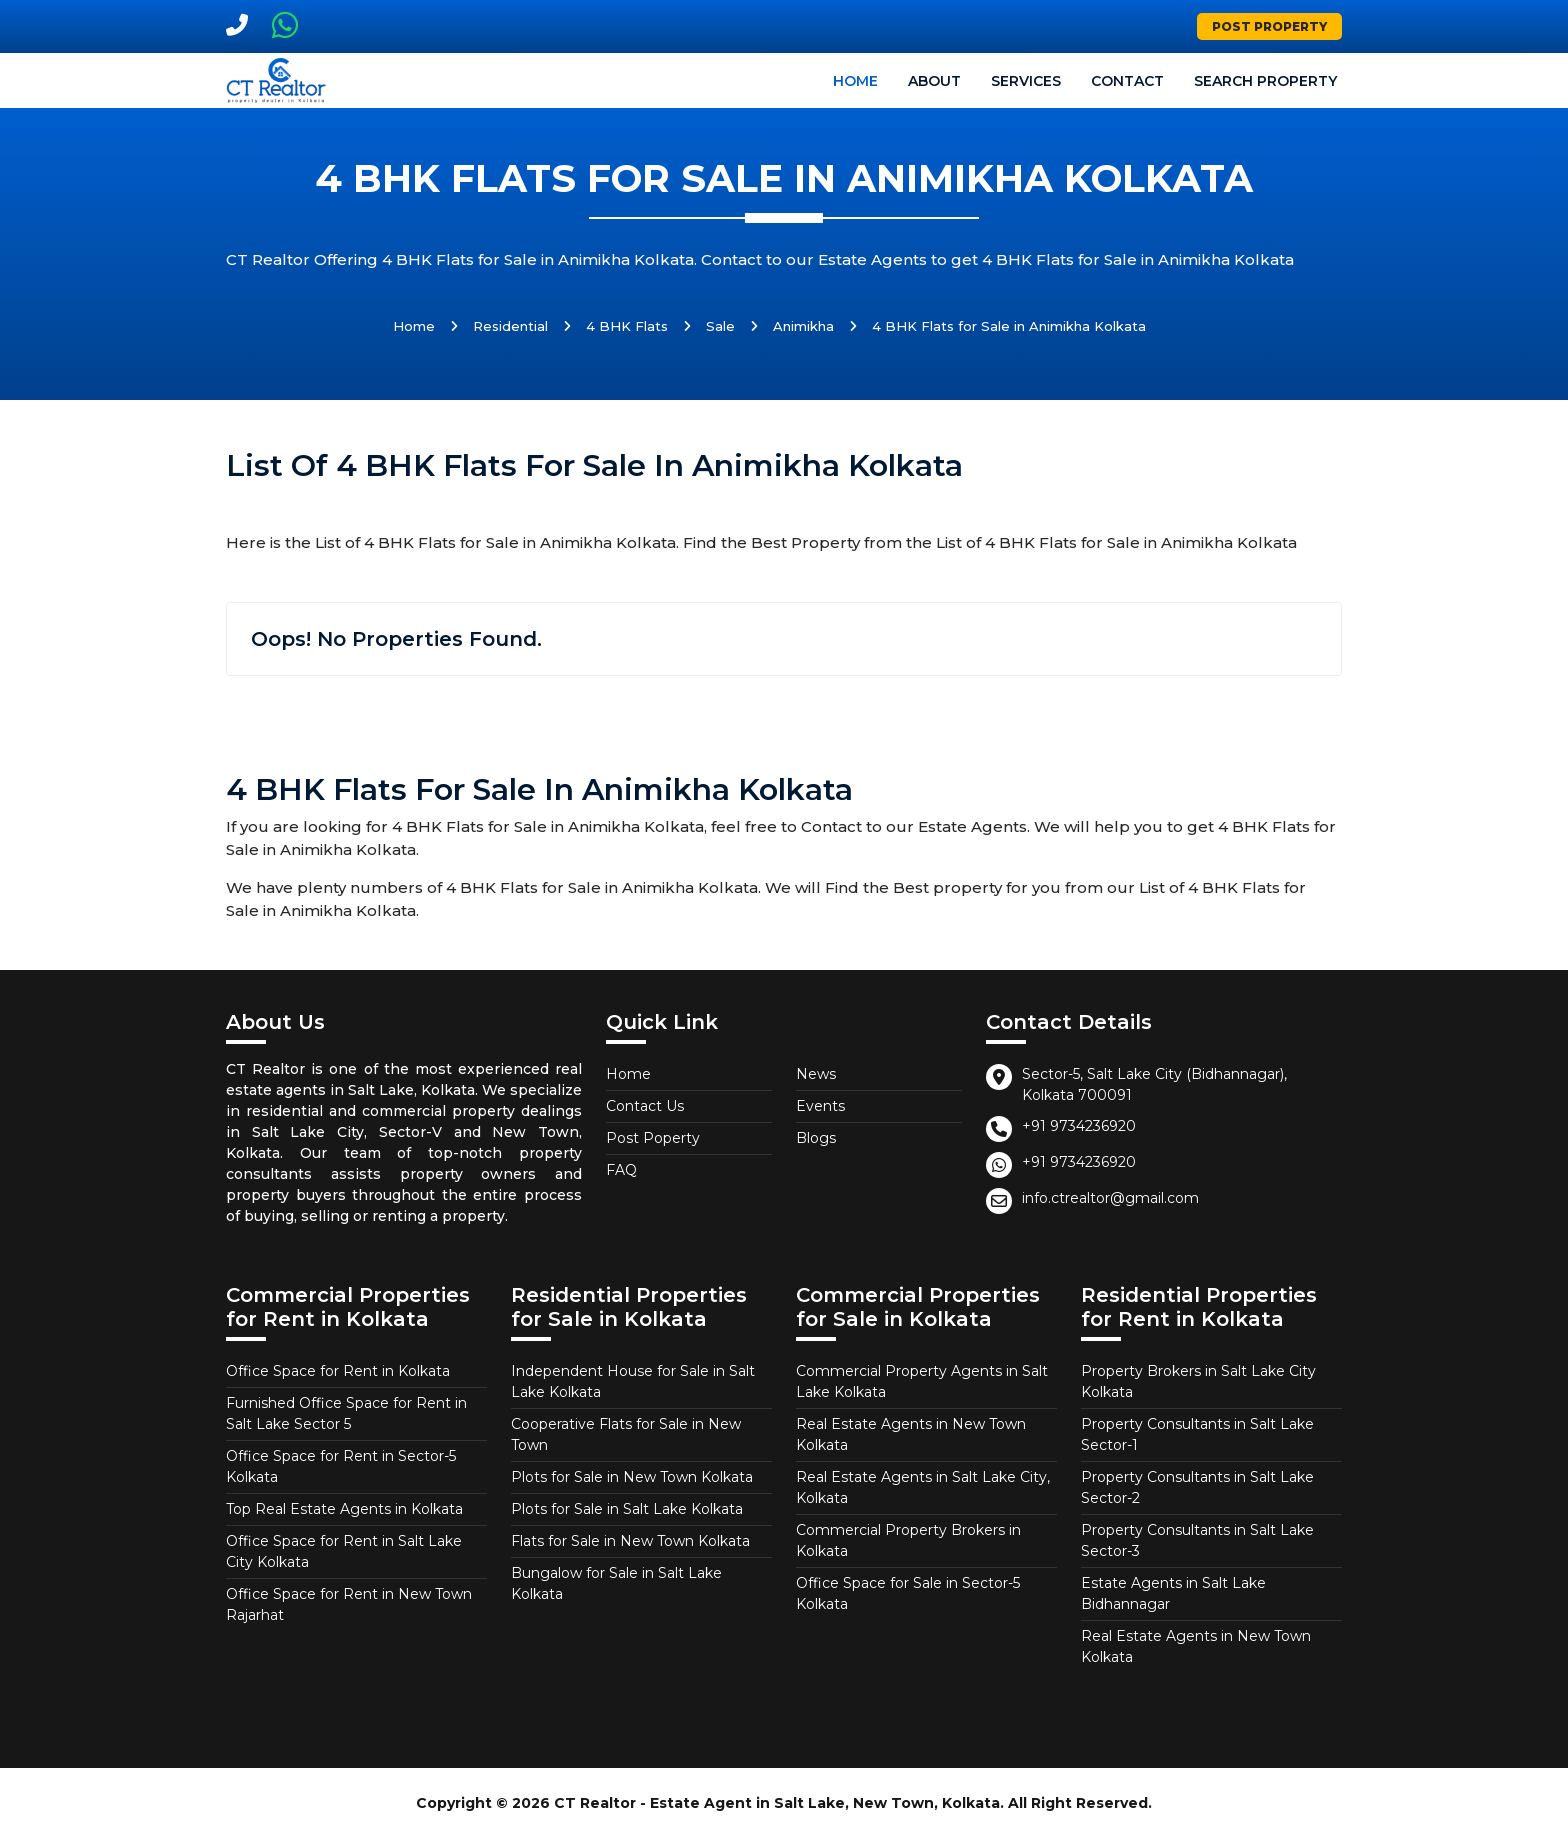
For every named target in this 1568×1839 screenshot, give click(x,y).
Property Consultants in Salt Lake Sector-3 (1197, 1540)
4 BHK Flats (627, 326)
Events (820, 1106)
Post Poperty (653, 1138)
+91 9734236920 (1079, 1126)
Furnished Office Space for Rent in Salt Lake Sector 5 (346, 1413)
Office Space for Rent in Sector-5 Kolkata (341, 1466)
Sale (720, 326)
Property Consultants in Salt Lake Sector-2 (1197, 1487)
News (816, 1074)
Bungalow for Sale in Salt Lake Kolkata (616, 1583)
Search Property (1265, 81)
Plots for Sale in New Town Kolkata (632, 1477)
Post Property (1269, 26)
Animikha (803, 326)
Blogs (816, 1138)
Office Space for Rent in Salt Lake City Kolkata (344, 1551)
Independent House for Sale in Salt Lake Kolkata (633, 1381)
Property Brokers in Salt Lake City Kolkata (1198, 1381)
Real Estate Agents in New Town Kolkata (911, 1434)
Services (1026, 81)
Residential (510, 326)
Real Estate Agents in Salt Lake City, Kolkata (923, 1487)
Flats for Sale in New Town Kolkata (630, 1541)
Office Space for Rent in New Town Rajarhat (349, 1604)
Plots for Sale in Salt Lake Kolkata (627, 1509)
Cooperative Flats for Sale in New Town (626, 1434)
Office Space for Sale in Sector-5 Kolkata (908, 1593)
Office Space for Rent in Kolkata (338, 1371)
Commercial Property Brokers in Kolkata (908, 1540)
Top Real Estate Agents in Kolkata (344, 1509)
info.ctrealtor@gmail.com (1110, 1198)
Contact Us (645, 1106)
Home (855, 81)
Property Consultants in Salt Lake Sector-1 (1197, 1434)
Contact (1127, 81)
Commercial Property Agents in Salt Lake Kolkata (922, 1381)
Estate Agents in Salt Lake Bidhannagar (1173, 1593)
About (934, 81)
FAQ (621, 1170)
